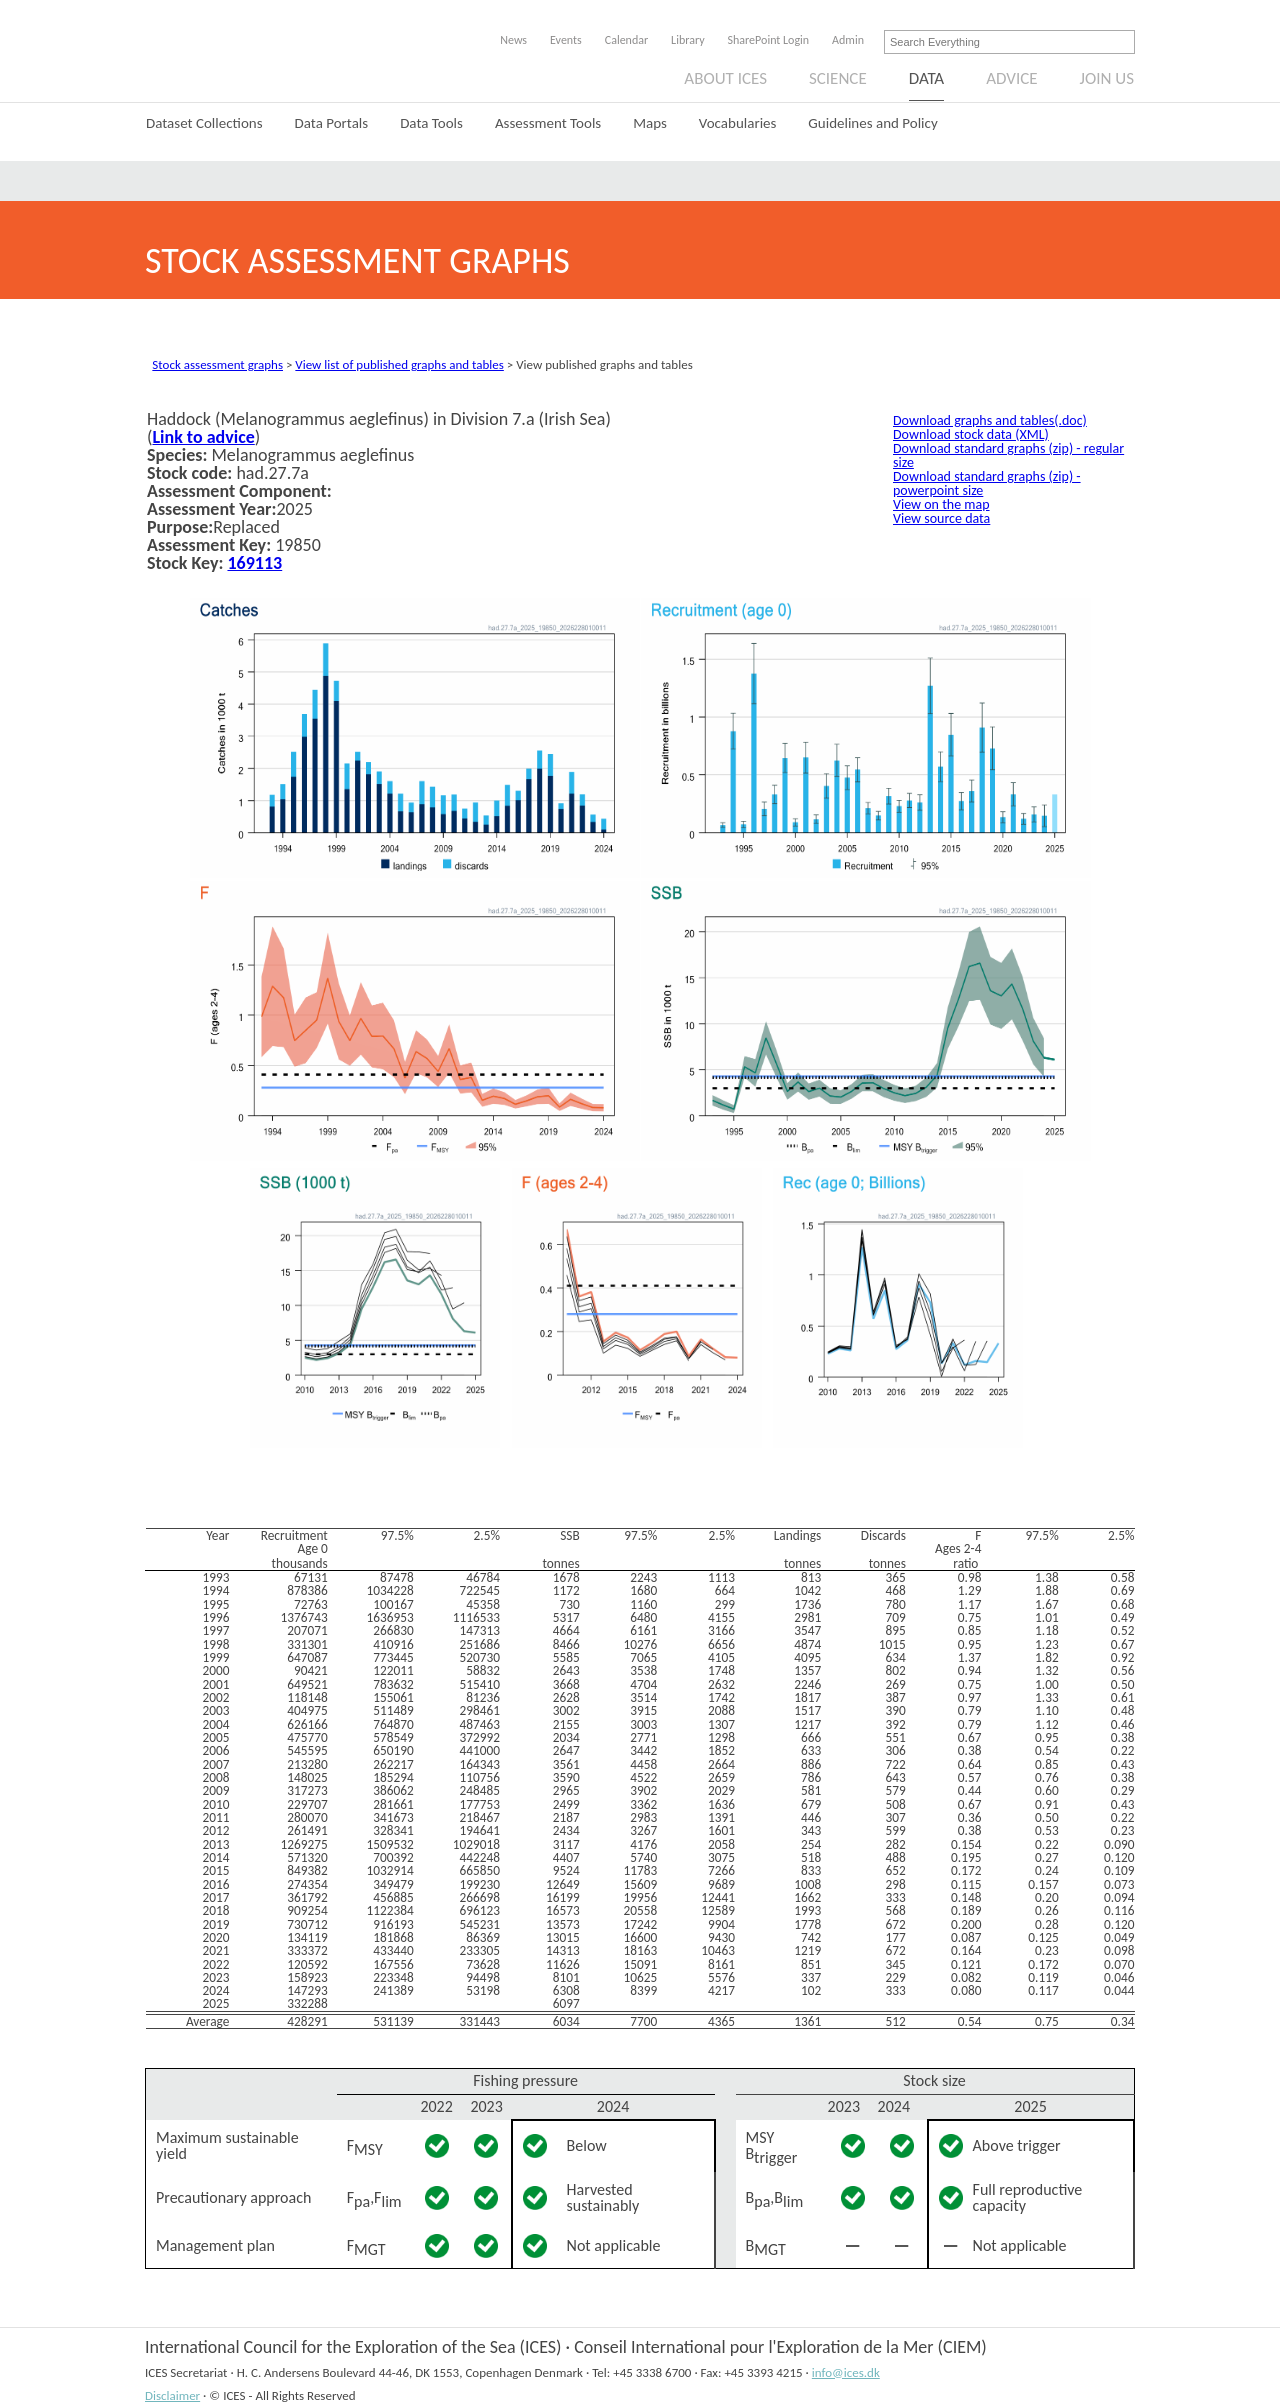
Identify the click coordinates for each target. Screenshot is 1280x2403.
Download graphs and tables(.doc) (990, 420)
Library (687, 40)
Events (566, 40)
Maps (650, 123)
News (513, 40)
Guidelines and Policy (872, 123)
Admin (848, 40)
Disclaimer (172, 2395)
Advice (1011, 78)
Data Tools (431, 123)
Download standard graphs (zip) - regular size (1008, 455)
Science (838, 78)
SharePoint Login (769, 40)
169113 (254, 563)
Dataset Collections (204, 123)
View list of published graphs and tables (399, 364)
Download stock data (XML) (971, 434)
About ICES (725, 78)
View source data (941, 518)
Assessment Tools (548, 123)
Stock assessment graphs (217, 364)
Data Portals (332, 123)
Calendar (626, 40)
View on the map (941, 504)
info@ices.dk (846, 2372)
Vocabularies (738, 123)
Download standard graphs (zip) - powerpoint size (987, 483)
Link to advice (203, 437)
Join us (1107, 78)
